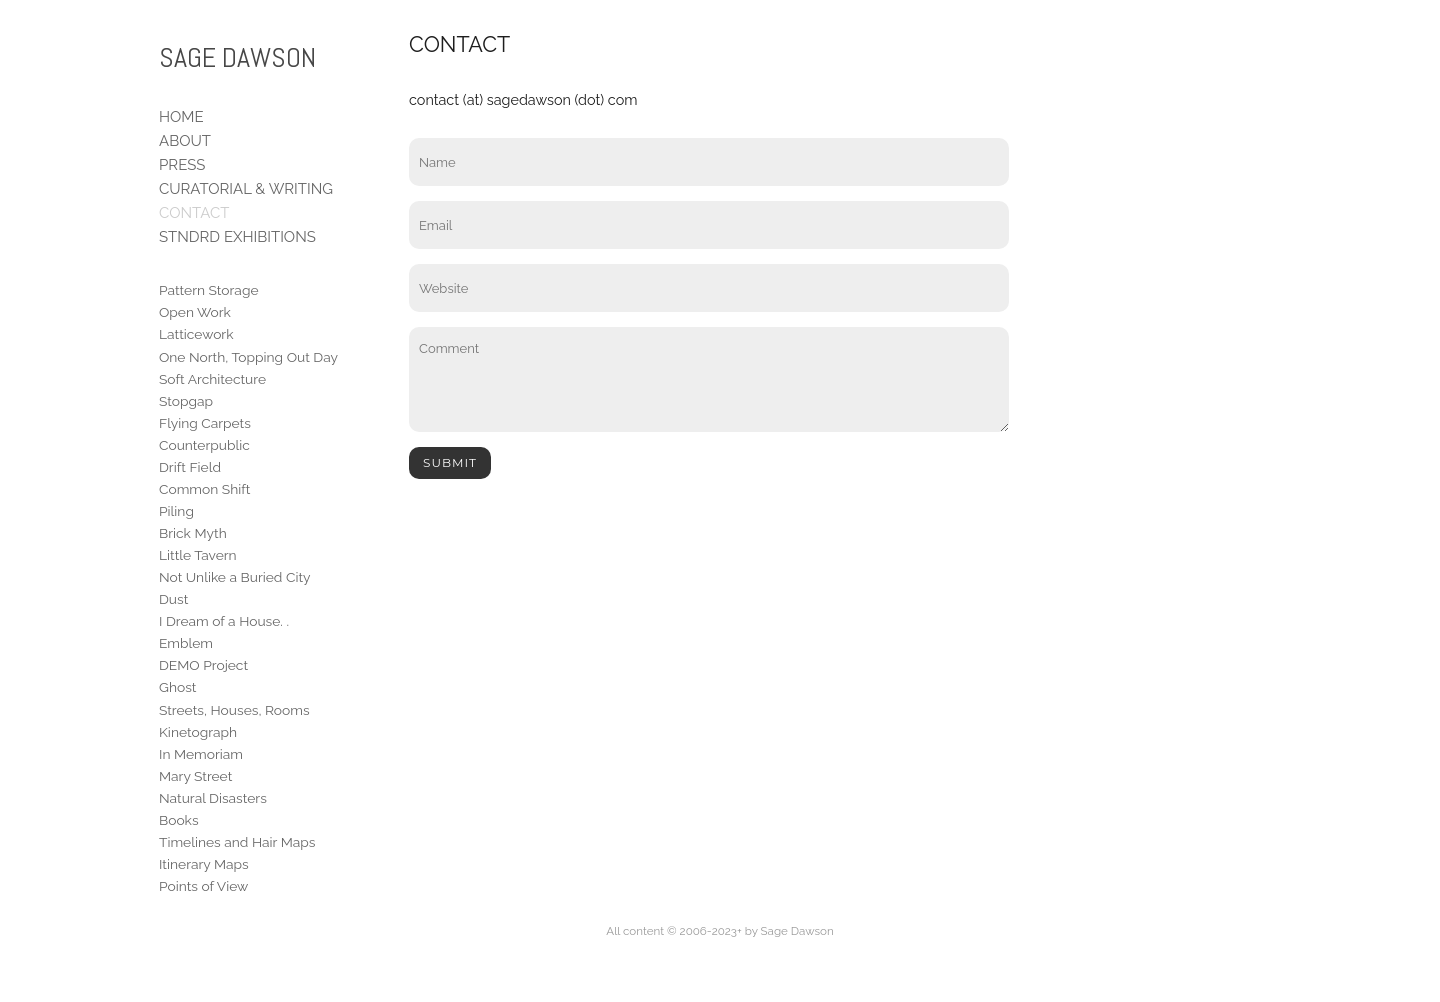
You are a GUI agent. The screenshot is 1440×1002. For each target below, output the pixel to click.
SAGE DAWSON (237, 57)
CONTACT (194, 213)
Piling (176, 511)
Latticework (196, 334)
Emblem (186, 643)
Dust (173, 599)
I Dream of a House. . (224, 621)
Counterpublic (204, 445)
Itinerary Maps (204, 864)
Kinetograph (198, 732)
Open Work (195, 312)
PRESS (182, 165)
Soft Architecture (212, 379)
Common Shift (204, 489)
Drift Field (190, 467)
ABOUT (185, 141)
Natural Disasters (213, 798)
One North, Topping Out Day (248, 357)
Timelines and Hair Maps (237, 842)
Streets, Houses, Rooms (234, 710)
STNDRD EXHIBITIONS (237, 237)
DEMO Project (203, 665)
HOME (181, 117)
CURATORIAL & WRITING (246, 189)
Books (179, 820)
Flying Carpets (205, 423)
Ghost (177, 687)
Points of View (203, 886)
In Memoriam (201, 754)
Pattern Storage (209, 290)
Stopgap (186, 401)
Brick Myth (193, 533)
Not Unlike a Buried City (235, 577)
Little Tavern (198, 555)
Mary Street (195, 776)
